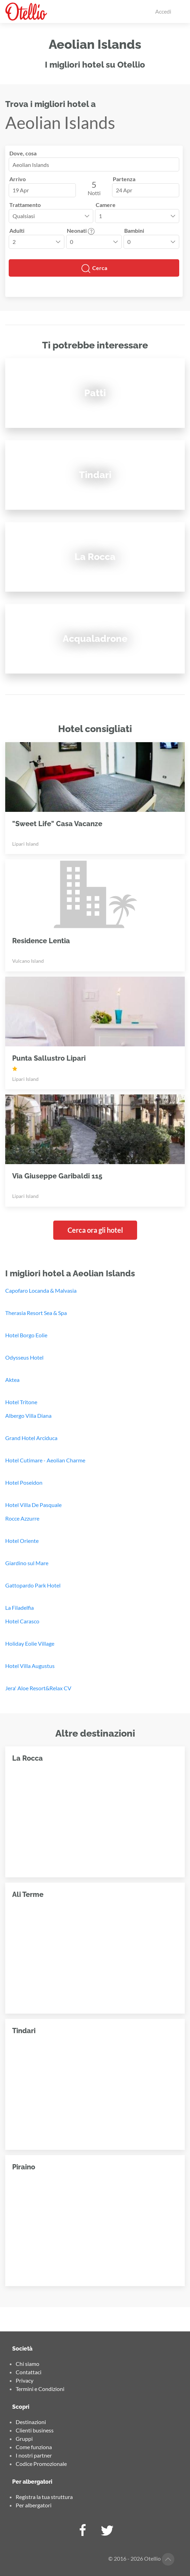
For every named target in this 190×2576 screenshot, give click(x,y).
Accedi (163, 11)
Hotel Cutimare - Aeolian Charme (45, 1460)
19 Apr (21, 190)
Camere (106, 204)
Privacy (24, 2380)
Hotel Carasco (22, 1621)
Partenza (124, 179)
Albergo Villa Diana (28, 1415)
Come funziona (34, 2447)
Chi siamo (27, 2363)
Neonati (81, 230)
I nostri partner (34, 2455)
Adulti (16, 230)
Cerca (94, 268)
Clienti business (35, 2430)
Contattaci (28, 2372)
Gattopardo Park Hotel (33, 1585)
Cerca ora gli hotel (95, 1230)
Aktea (12, 1379)
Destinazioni (31, 2422)
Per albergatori (34, 2505)
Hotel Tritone (21, 1402)
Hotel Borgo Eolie (26, 1335)
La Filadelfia (19, 1607)
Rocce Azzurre (22, 1518)
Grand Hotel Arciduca (31, 1438)
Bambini (134, 230)
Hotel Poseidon (23, 1482)
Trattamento (25, 204)
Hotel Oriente (22, 1540)
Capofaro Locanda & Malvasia (41, 1290)
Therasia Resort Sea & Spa (36, 1312)
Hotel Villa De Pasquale (33, 1504)
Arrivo (17, 179)
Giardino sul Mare (26, 1563)
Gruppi (24, 2438)
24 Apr (124, 190)
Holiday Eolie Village (29, 1643)
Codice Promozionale (41, 2463)
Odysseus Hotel (24, 1357)
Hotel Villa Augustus (30, 1665)
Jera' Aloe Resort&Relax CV (38, 1688)
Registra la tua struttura (44, 2496)
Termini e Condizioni (40, 2388)
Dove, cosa (23, 153)
